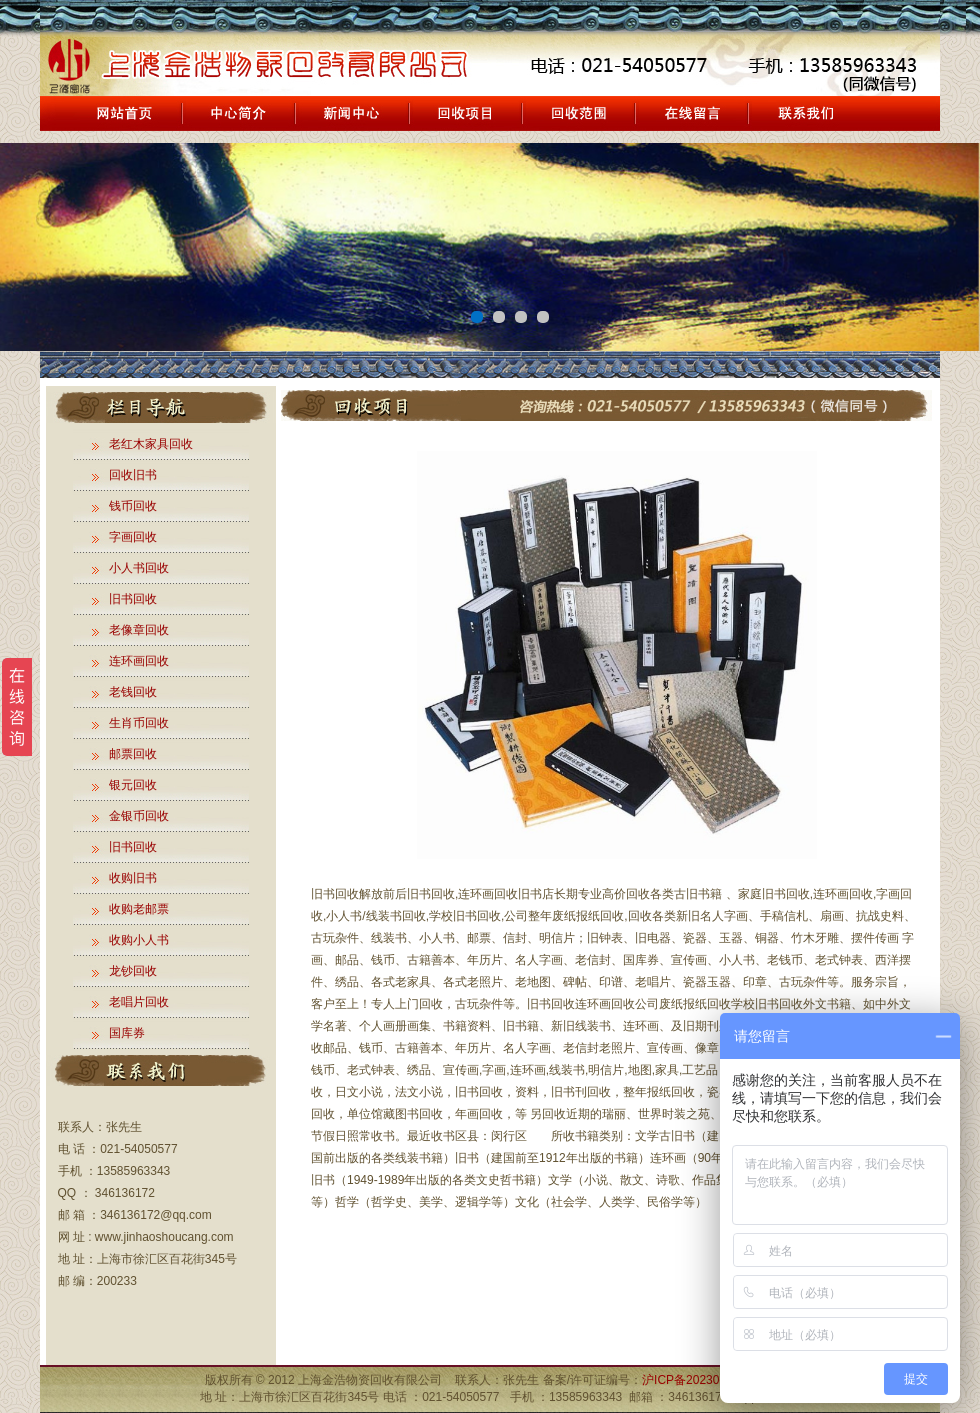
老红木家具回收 (151, 444)
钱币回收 (133, 506)
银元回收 (133, 785)
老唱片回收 (139, 1002)
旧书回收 (133, 599)
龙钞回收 (133, 971)
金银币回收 (139, 816)
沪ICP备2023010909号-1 (708, 1380)
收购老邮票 (139, 909)
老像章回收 (139, 630)
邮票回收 (133, 754)
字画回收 (133, 537)
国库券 (127, 1033)
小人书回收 (139, 568)
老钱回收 (133, 692)
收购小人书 (139, 940)
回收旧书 (133, 475)
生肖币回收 (139, 723)
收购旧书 (133, 878)
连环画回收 (139, 661)
